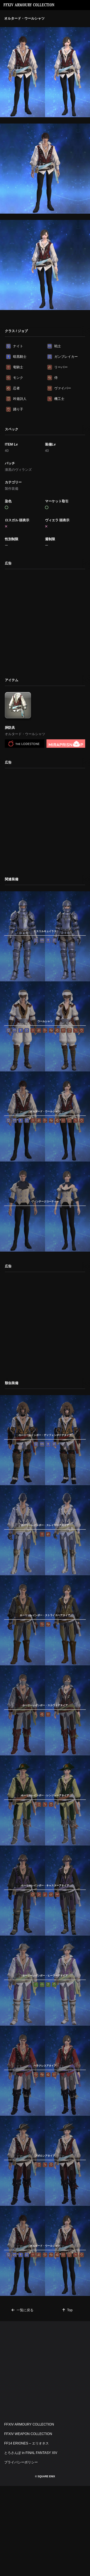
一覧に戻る (22, 2400)
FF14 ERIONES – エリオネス (26, 2533)
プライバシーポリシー (21, 2552)
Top (67, 2400)
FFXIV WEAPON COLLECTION (28, 2524)
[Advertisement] (45, 361)
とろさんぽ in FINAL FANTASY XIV (30, 2543)
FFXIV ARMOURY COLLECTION (28, 5)
